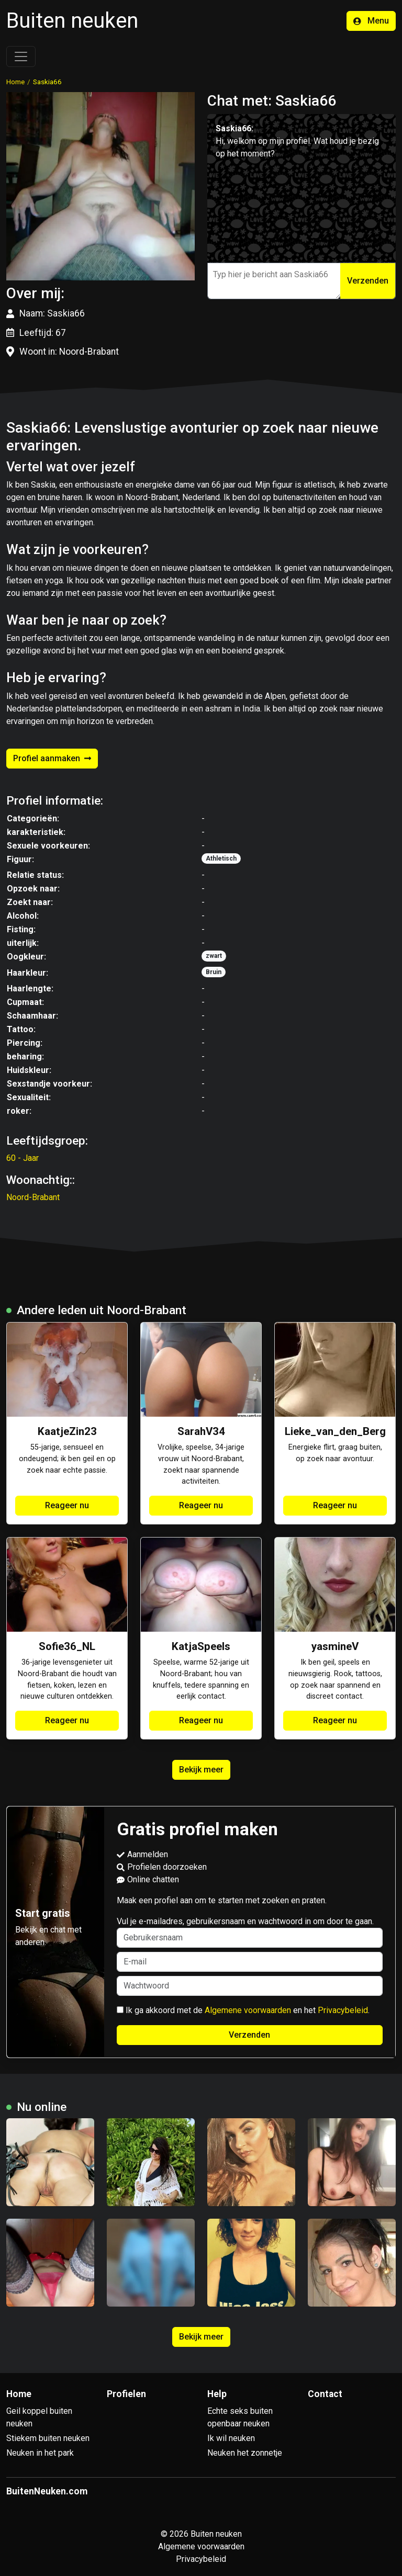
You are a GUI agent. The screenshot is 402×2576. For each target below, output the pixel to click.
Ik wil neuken (231, 2438)
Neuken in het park (40, 2453)
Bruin (213, 972)
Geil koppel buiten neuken (39, 2417)
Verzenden (367, 281)
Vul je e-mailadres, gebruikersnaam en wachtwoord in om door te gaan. (250, 1932)
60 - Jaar (22, 1158)
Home (15, 81)
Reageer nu (67, 1505)
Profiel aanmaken (52, 758)
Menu (371, 21)
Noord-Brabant (33, 1197)
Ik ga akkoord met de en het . (243, 2010)
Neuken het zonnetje (244, 2453)
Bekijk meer (201, 1770)
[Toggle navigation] (21, 56)
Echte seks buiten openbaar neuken (240, 2417)
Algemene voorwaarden (248, 2010)
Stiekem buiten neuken (48, 2438)
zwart (214, 955)
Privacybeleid (343, 2010)
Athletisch (221, 858)
